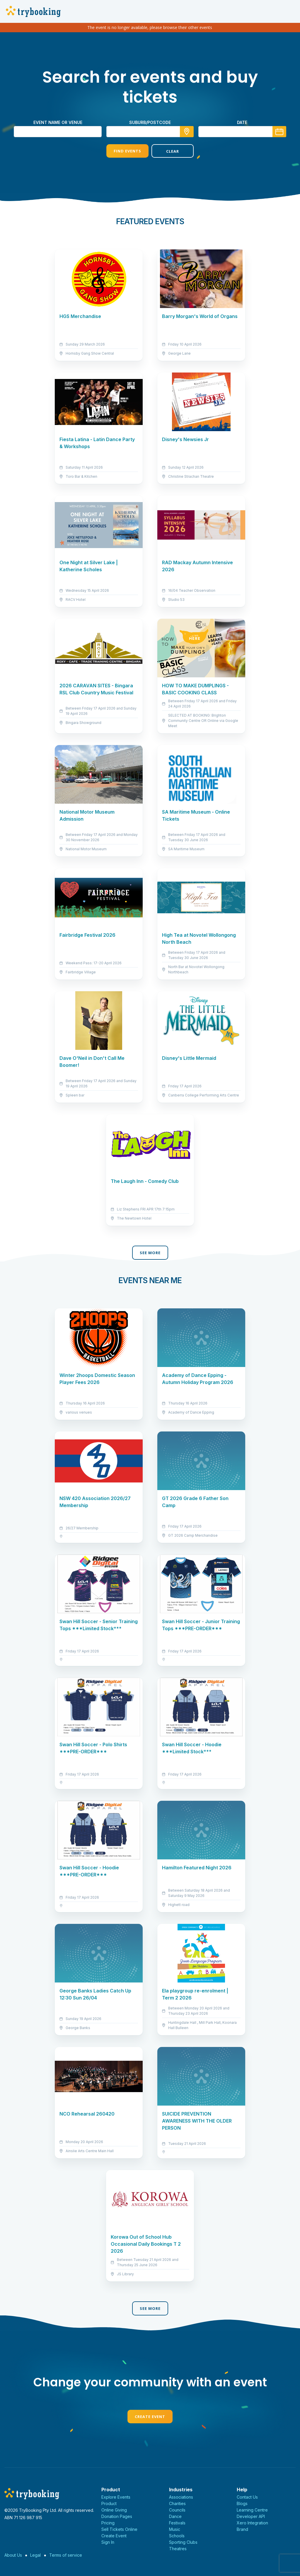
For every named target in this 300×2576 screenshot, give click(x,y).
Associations (181, 2497)
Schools (177, 2535)
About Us (13, 2555)
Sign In (107, 2542)
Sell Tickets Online (119, 2529)
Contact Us (247, 2497)
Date (242, 122)
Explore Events (115, 2497)
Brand (242, 2529)
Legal (35, 2555)
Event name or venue (57, 122)
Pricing (108, 2522)
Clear (172, 151)
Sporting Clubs (183, 2542)
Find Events (127, 151)
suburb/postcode (150, 122)
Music (174, 2529)
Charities (177, 2503)
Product (109, 2503)
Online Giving (114, 2509)
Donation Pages (116, 2516)
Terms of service (65, 2555)
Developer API (251, 2516)
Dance (175, 2516)
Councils (177, 2509)
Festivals (177, 2522)
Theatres (178, 2548)
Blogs (242, 2503)
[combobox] (150, 131)
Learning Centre (252, 2509)
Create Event (150, 2416)
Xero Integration (252, 2522)
